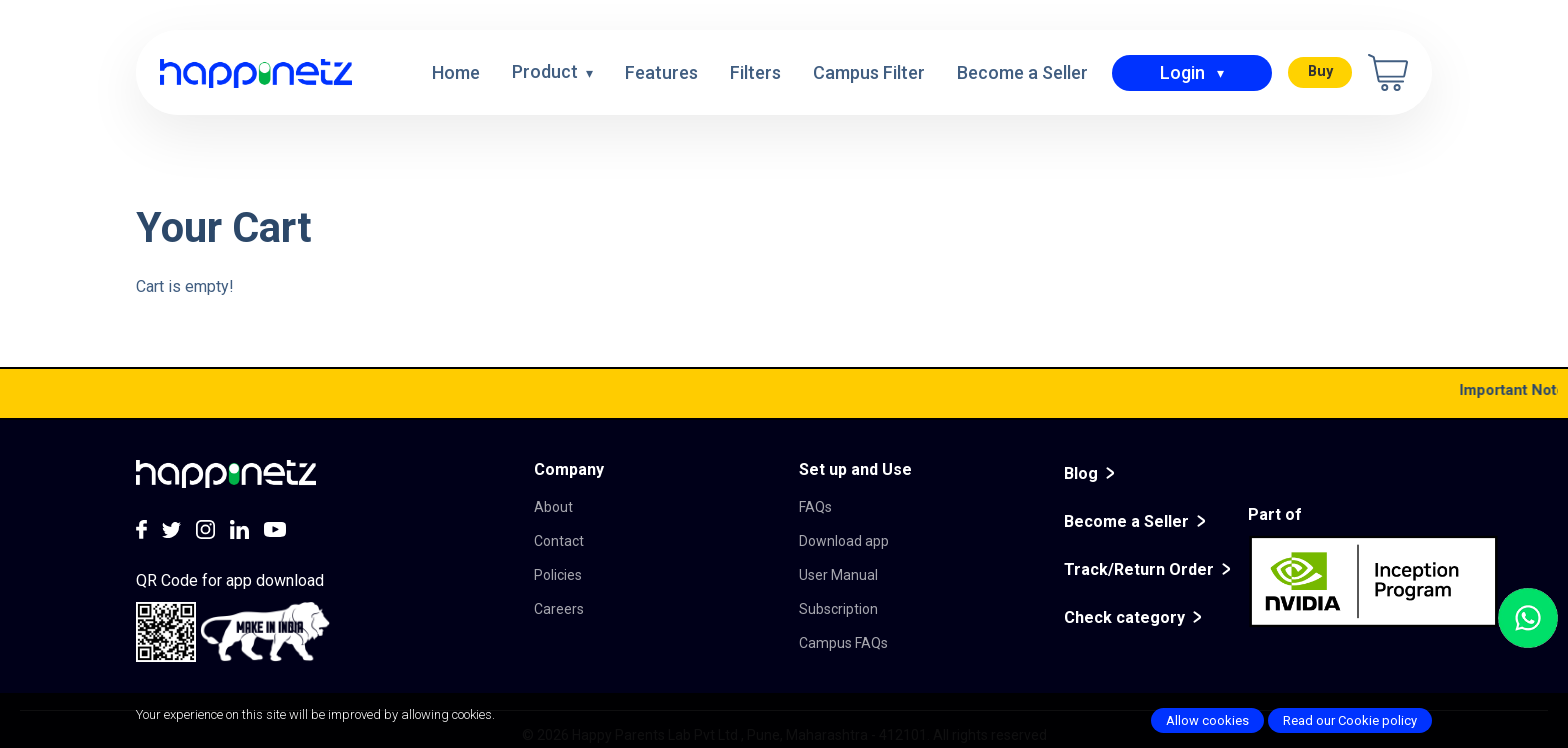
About (553, 507)
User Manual (838, 575)
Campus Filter (869, 73)
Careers (559, 609)
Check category (1124, 617)
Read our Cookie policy (1350, 720)
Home (456, 73)
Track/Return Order (1139, 569)
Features (661, 73)
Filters (755, 73)
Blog (1081, 473)
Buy (1320, 71)
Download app (844, 541)
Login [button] (1182, 73)
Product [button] (547, 72)
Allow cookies (1207, 720)
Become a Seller (1022, 73)
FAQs (815, 507)
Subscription (838, 609)
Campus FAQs (843, 643)
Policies (558, 575)
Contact (559, 541)
